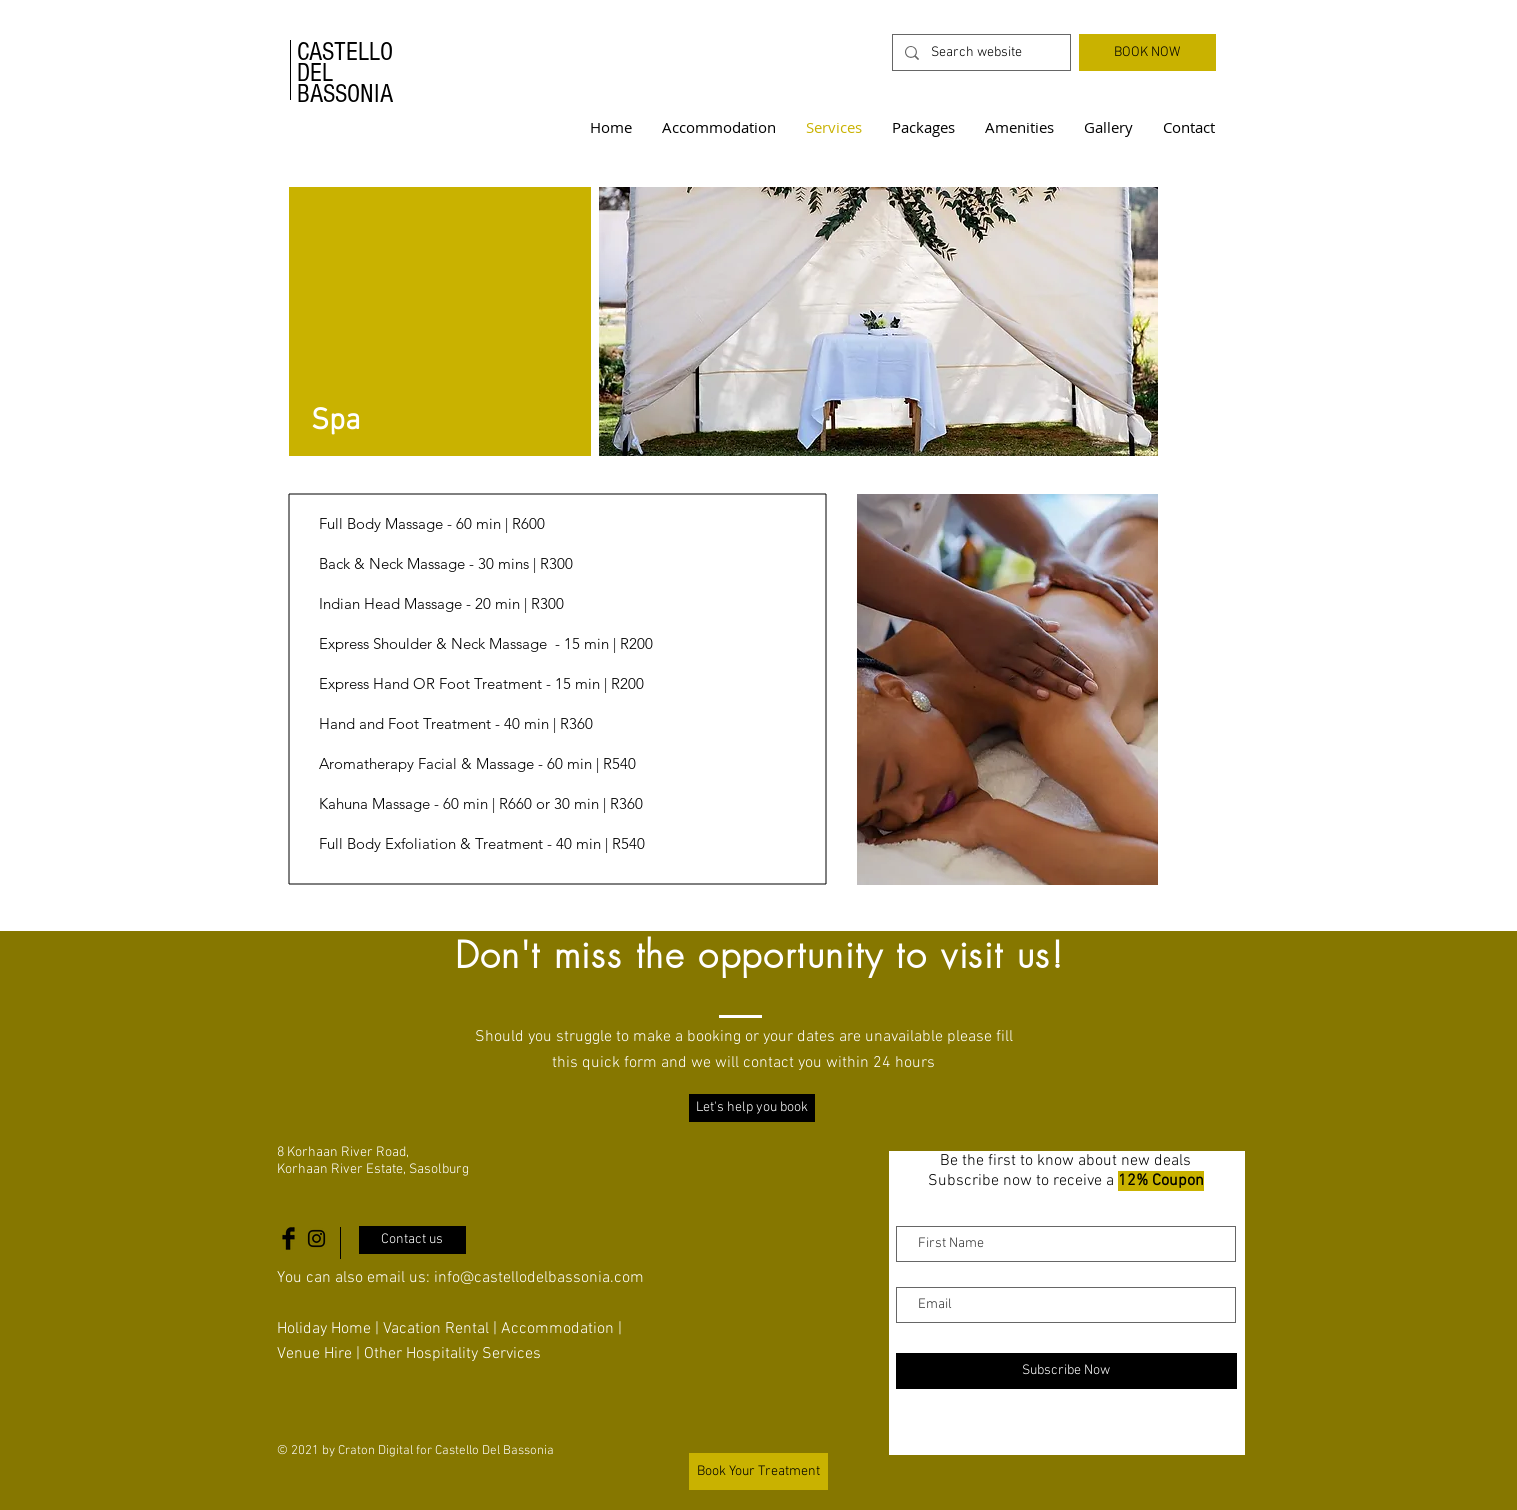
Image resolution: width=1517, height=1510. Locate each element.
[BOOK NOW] (1147, 52)
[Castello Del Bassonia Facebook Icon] (288, 1238)
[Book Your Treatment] (758, 1471)
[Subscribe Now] (1066, 1371)
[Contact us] (412, 1240)
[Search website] (979, 53)
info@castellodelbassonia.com (539, 1278)
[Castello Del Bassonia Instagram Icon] (316, 1238)
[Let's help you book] (752, 1108)
